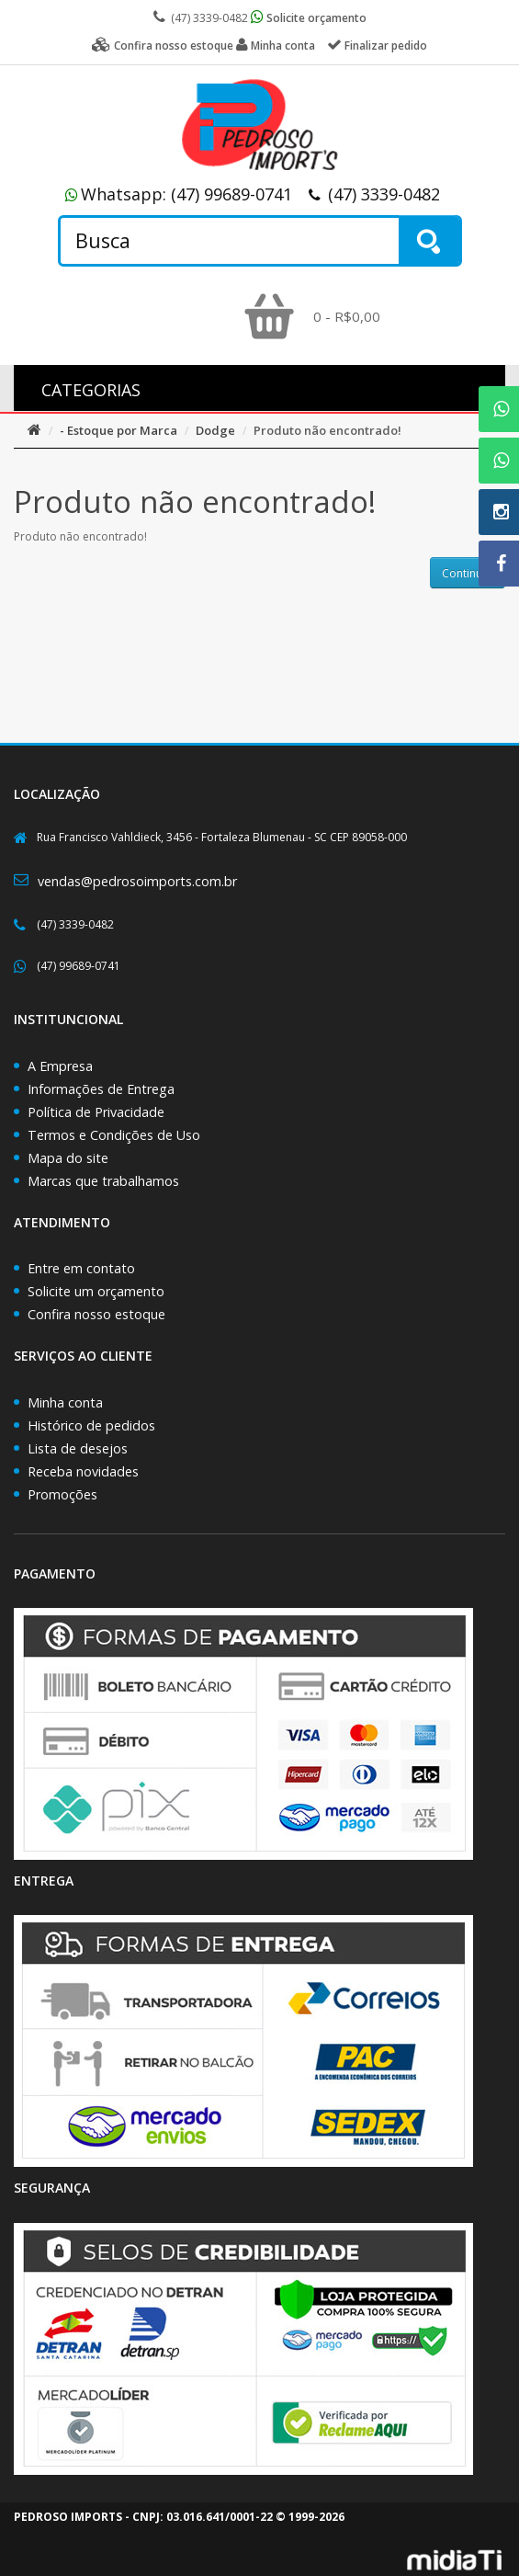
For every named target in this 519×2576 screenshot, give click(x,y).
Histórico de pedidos (91, 1425)
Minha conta (65, 1402)
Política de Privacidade (96, 1112)
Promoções (62, 1494)
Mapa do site (68, 1158)
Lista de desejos (78, 1448)
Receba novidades (83, 1471)
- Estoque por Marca (118, 430)
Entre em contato (81, 1268)
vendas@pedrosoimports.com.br (137, 881)
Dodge (215, 430)
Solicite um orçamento (96, 1291)
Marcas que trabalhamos (103, 1181)
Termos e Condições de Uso (114, 1135)
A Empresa (60, 1066)
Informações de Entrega (101, 1089)
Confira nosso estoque (96, 1314)
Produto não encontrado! (327, 430)
